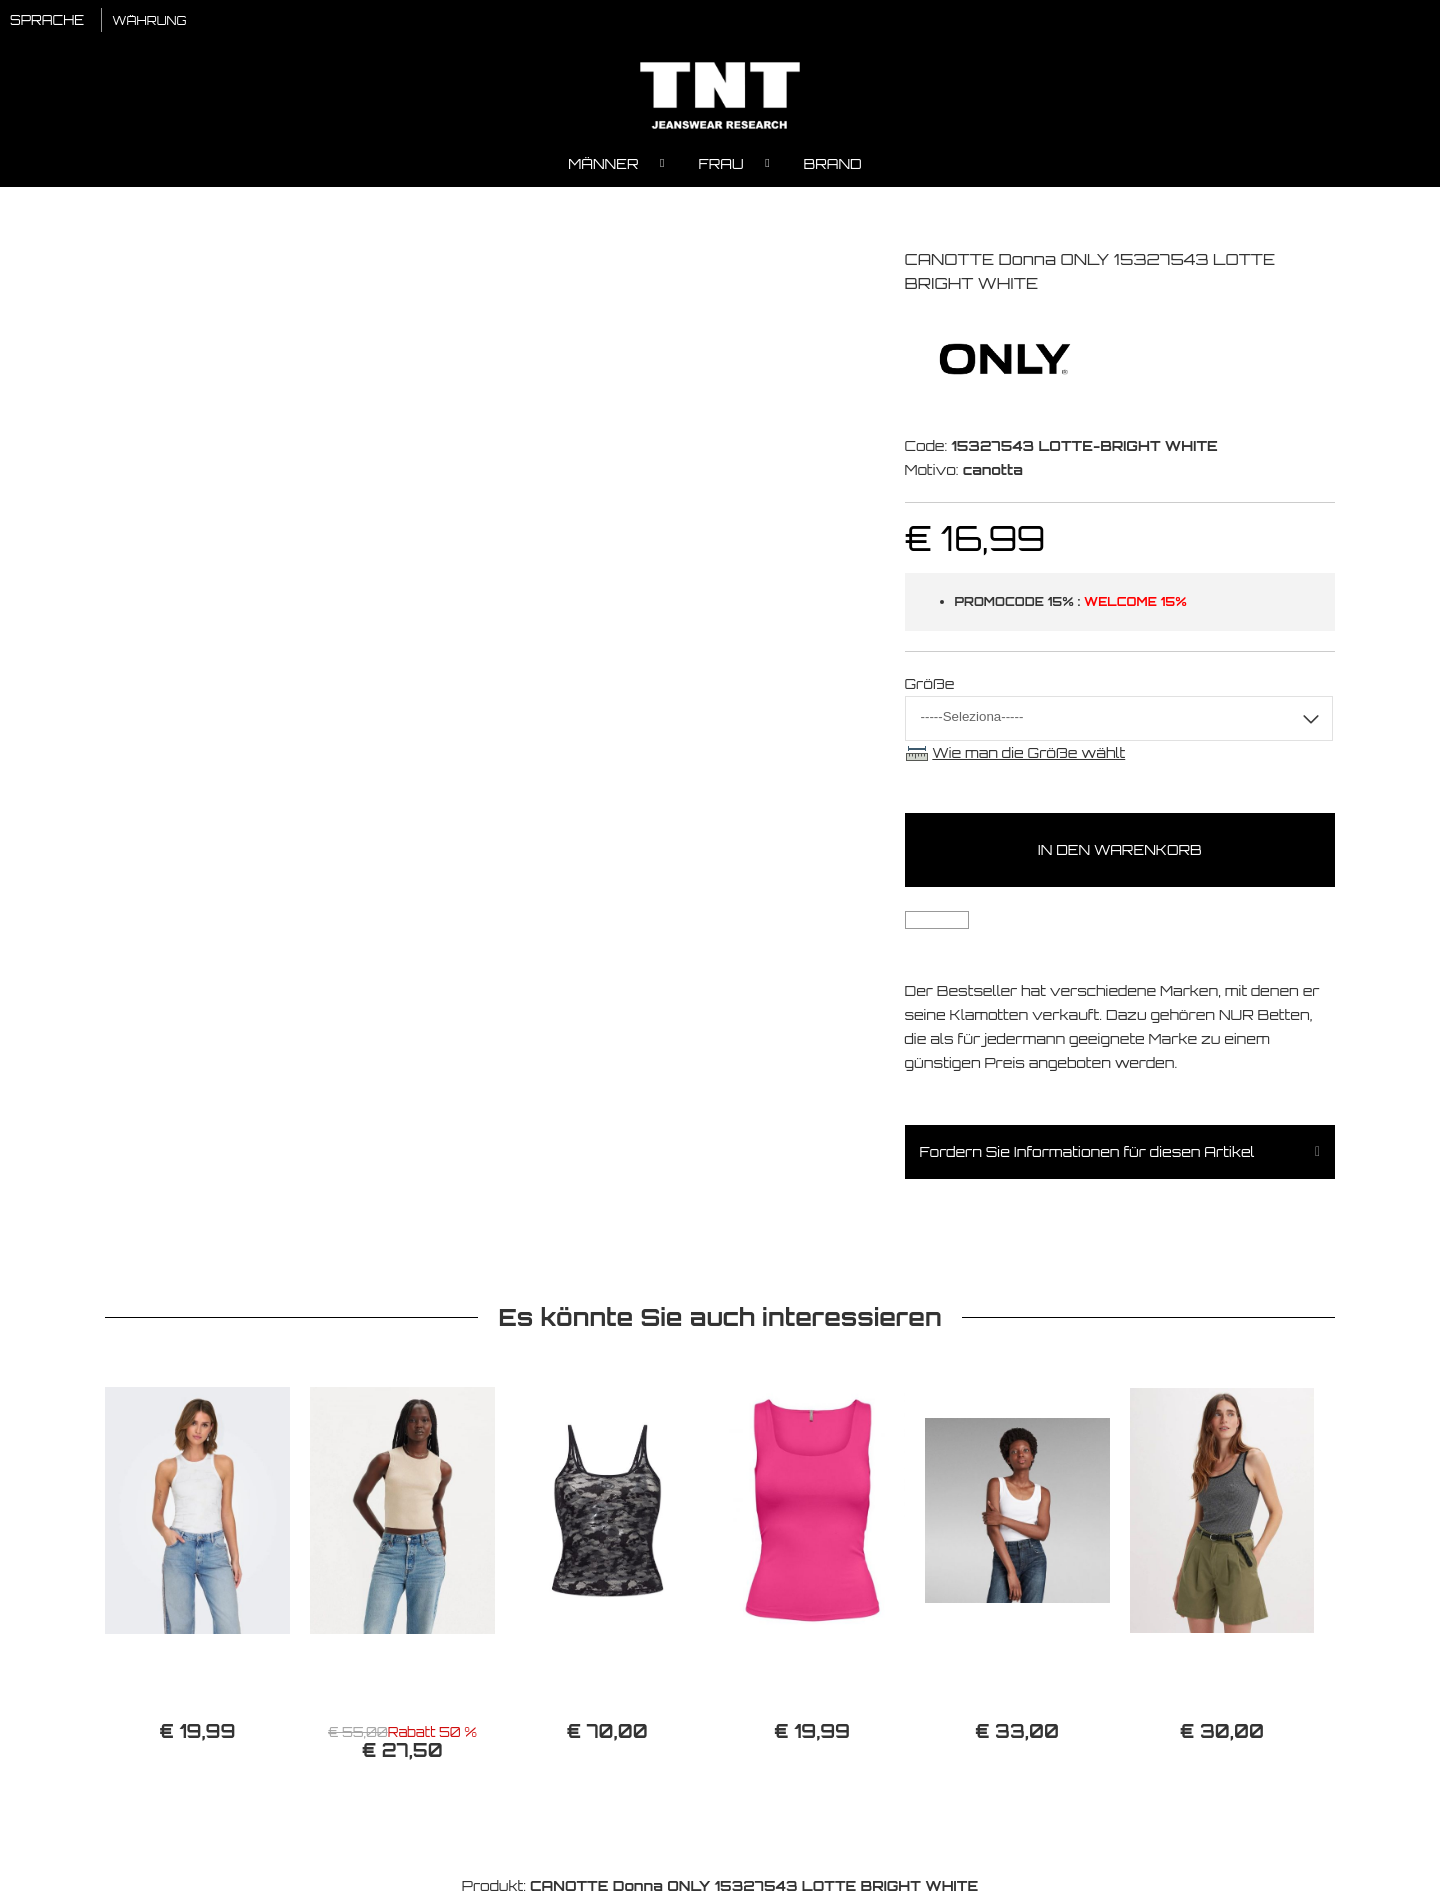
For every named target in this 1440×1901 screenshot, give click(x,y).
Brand (833, 165)
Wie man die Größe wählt (1028, 754)
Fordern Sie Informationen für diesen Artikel (1087, 1154)
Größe (930, 685)
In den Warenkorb (1120, 852)
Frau (721, 165)
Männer (603, 165)
